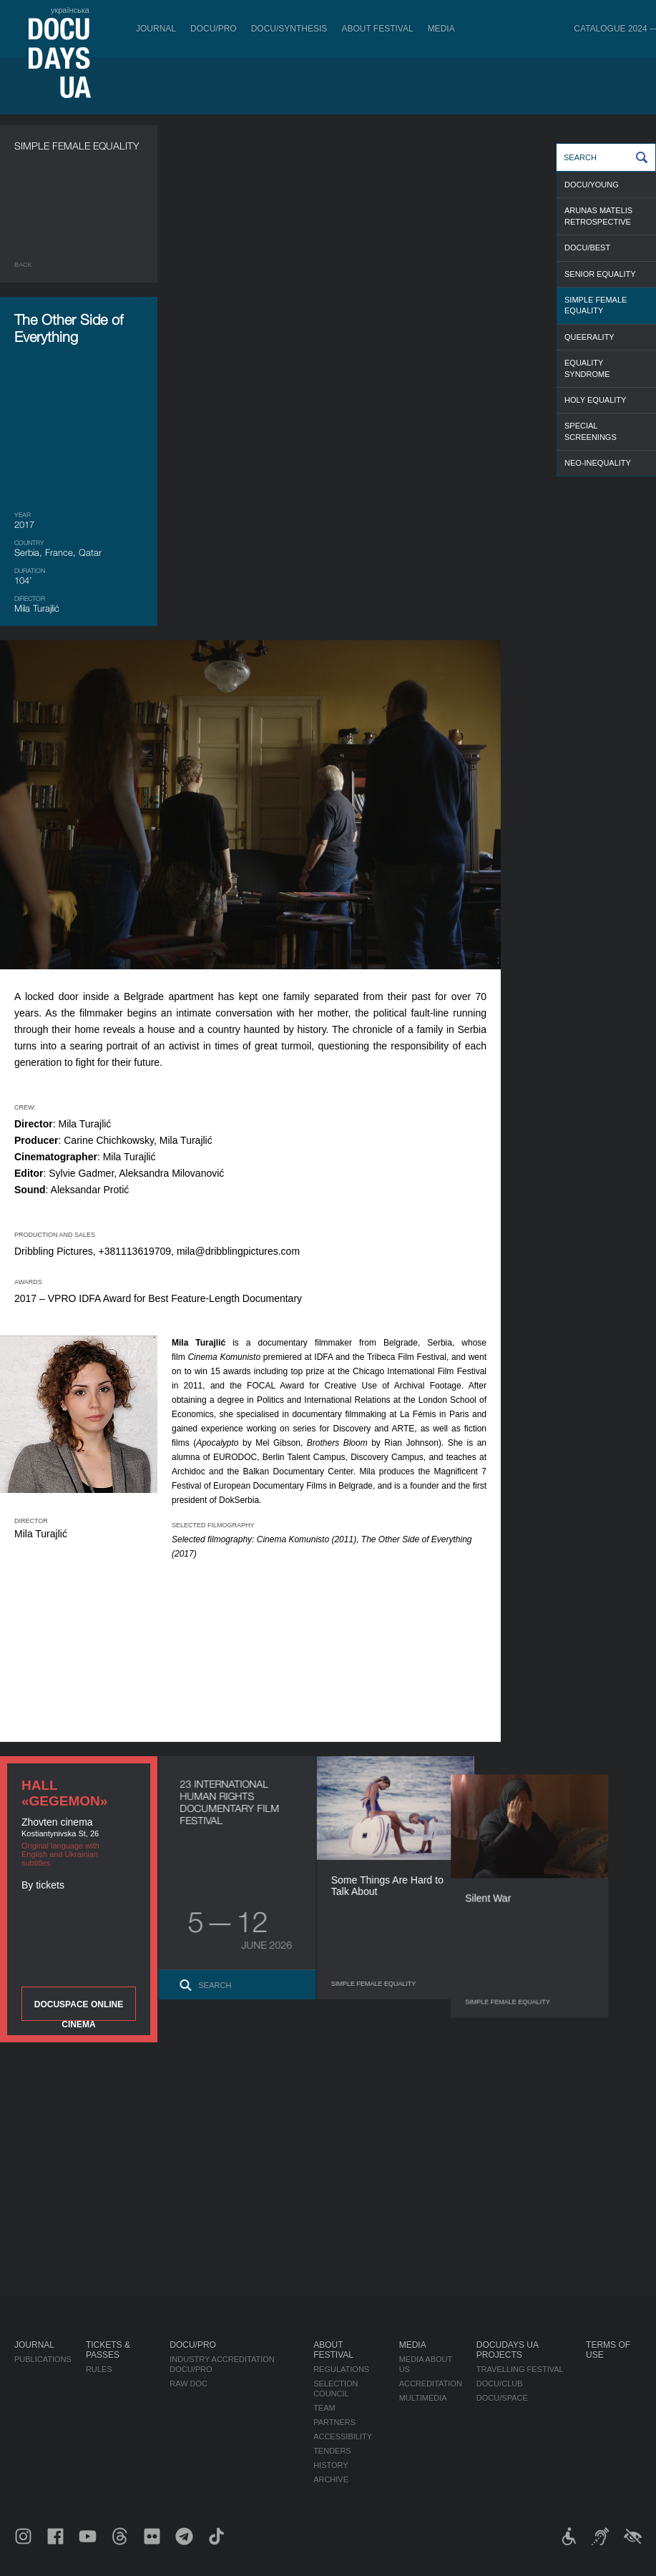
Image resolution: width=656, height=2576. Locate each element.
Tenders (332, 2451)
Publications (43, 2359)
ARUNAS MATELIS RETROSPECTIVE (598, 215)
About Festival (377, 29)
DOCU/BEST (587, 247)
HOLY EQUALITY (595, 400)
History (330, 2465)
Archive (330, 2479)
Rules (99, 2369)
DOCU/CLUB (499, 2383)
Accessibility (342, 2436)
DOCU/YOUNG (591, 184)
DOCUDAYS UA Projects (507, 2350)
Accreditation (430, 2383)
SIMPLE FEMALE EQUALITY (595, 305)
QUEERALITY (589, 337)
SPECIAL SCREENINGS (590, 431)
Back (23, 264)
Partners (334, 2422)
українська (70, 10)
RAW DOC (188, 2383)
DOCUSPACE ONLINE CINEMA (78, 2010)
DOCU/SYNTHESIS (289, 29)
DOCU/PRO (213, 29)
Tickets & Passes (108, 2350)
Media (441, 29)
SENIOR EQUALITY (600, 274)
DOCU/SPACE (502, 2398)
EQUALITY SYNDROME (587, 368)
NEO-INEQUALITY (597, 463)
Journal (156, 29)
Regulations (341, 2369)
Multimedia (423, 2398)
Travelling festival (520, 2369)
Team (324, 2408)
